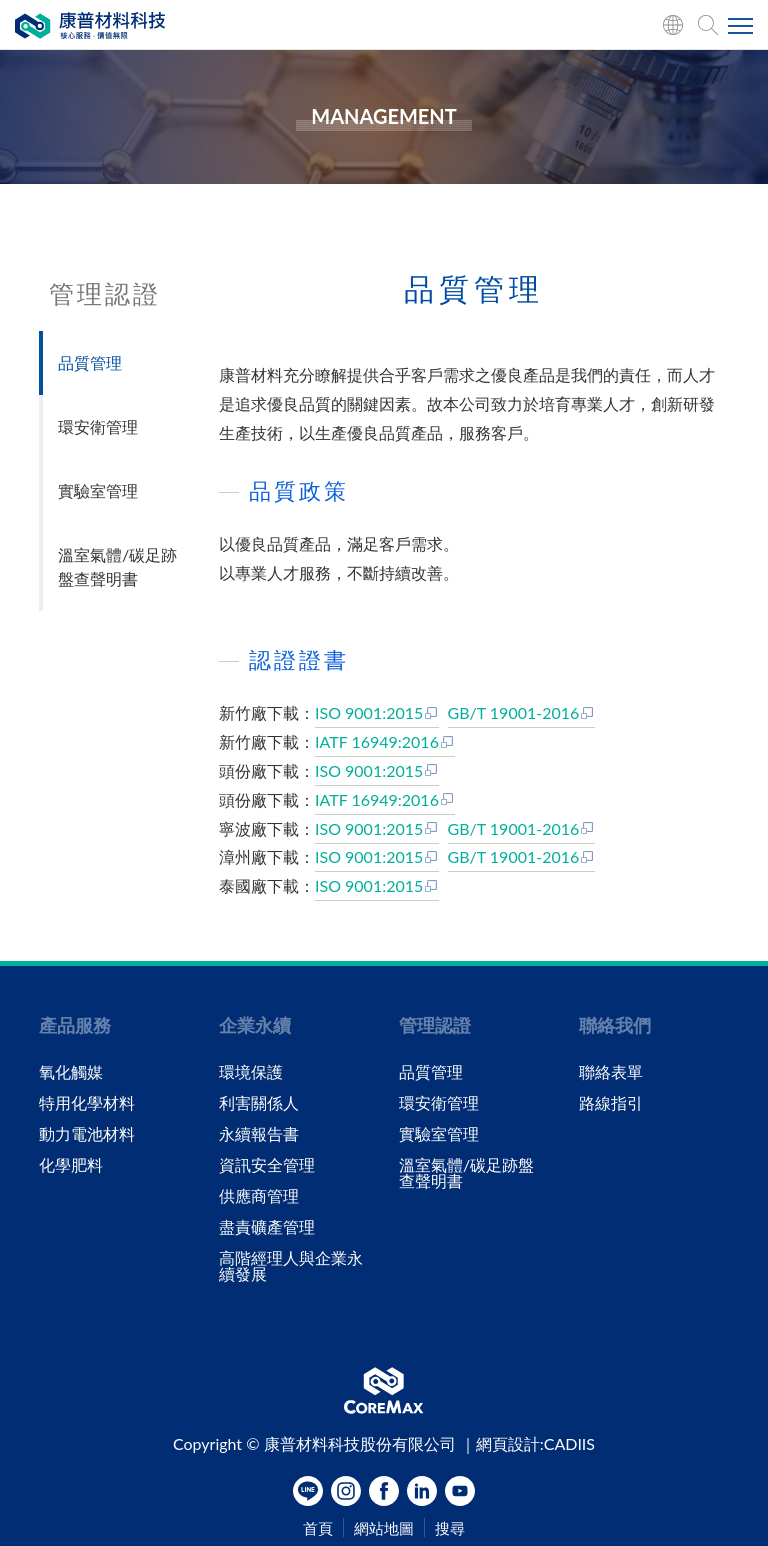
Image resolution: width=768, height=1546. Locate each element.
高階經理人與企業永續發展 (291, 1266)
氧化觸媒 (71, 1072)
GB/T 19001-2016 (522, 712)
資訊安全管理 (267, 1165)
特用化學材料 (87, 1103)
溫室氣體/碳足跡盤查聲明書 (117, 566)
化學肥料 (71, 1165)
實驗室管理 (98, 490)
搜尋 (450, 1528)
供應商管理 (259, 1196)
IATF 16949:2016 (385, 741)
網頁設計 (508, 1443)
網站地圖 (384, 1528)
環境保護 (251, 1072)
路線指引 (611, 1103)
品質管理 (90, 362)
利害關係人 (259, 1103)
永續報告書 (259, 1134)
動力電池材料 (87, 1134)
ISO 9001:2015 (377, 712)
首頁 (318, 1528)
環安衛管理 (98, 426)
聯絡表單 (611, 1072)
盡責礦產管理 (267, 1227)
